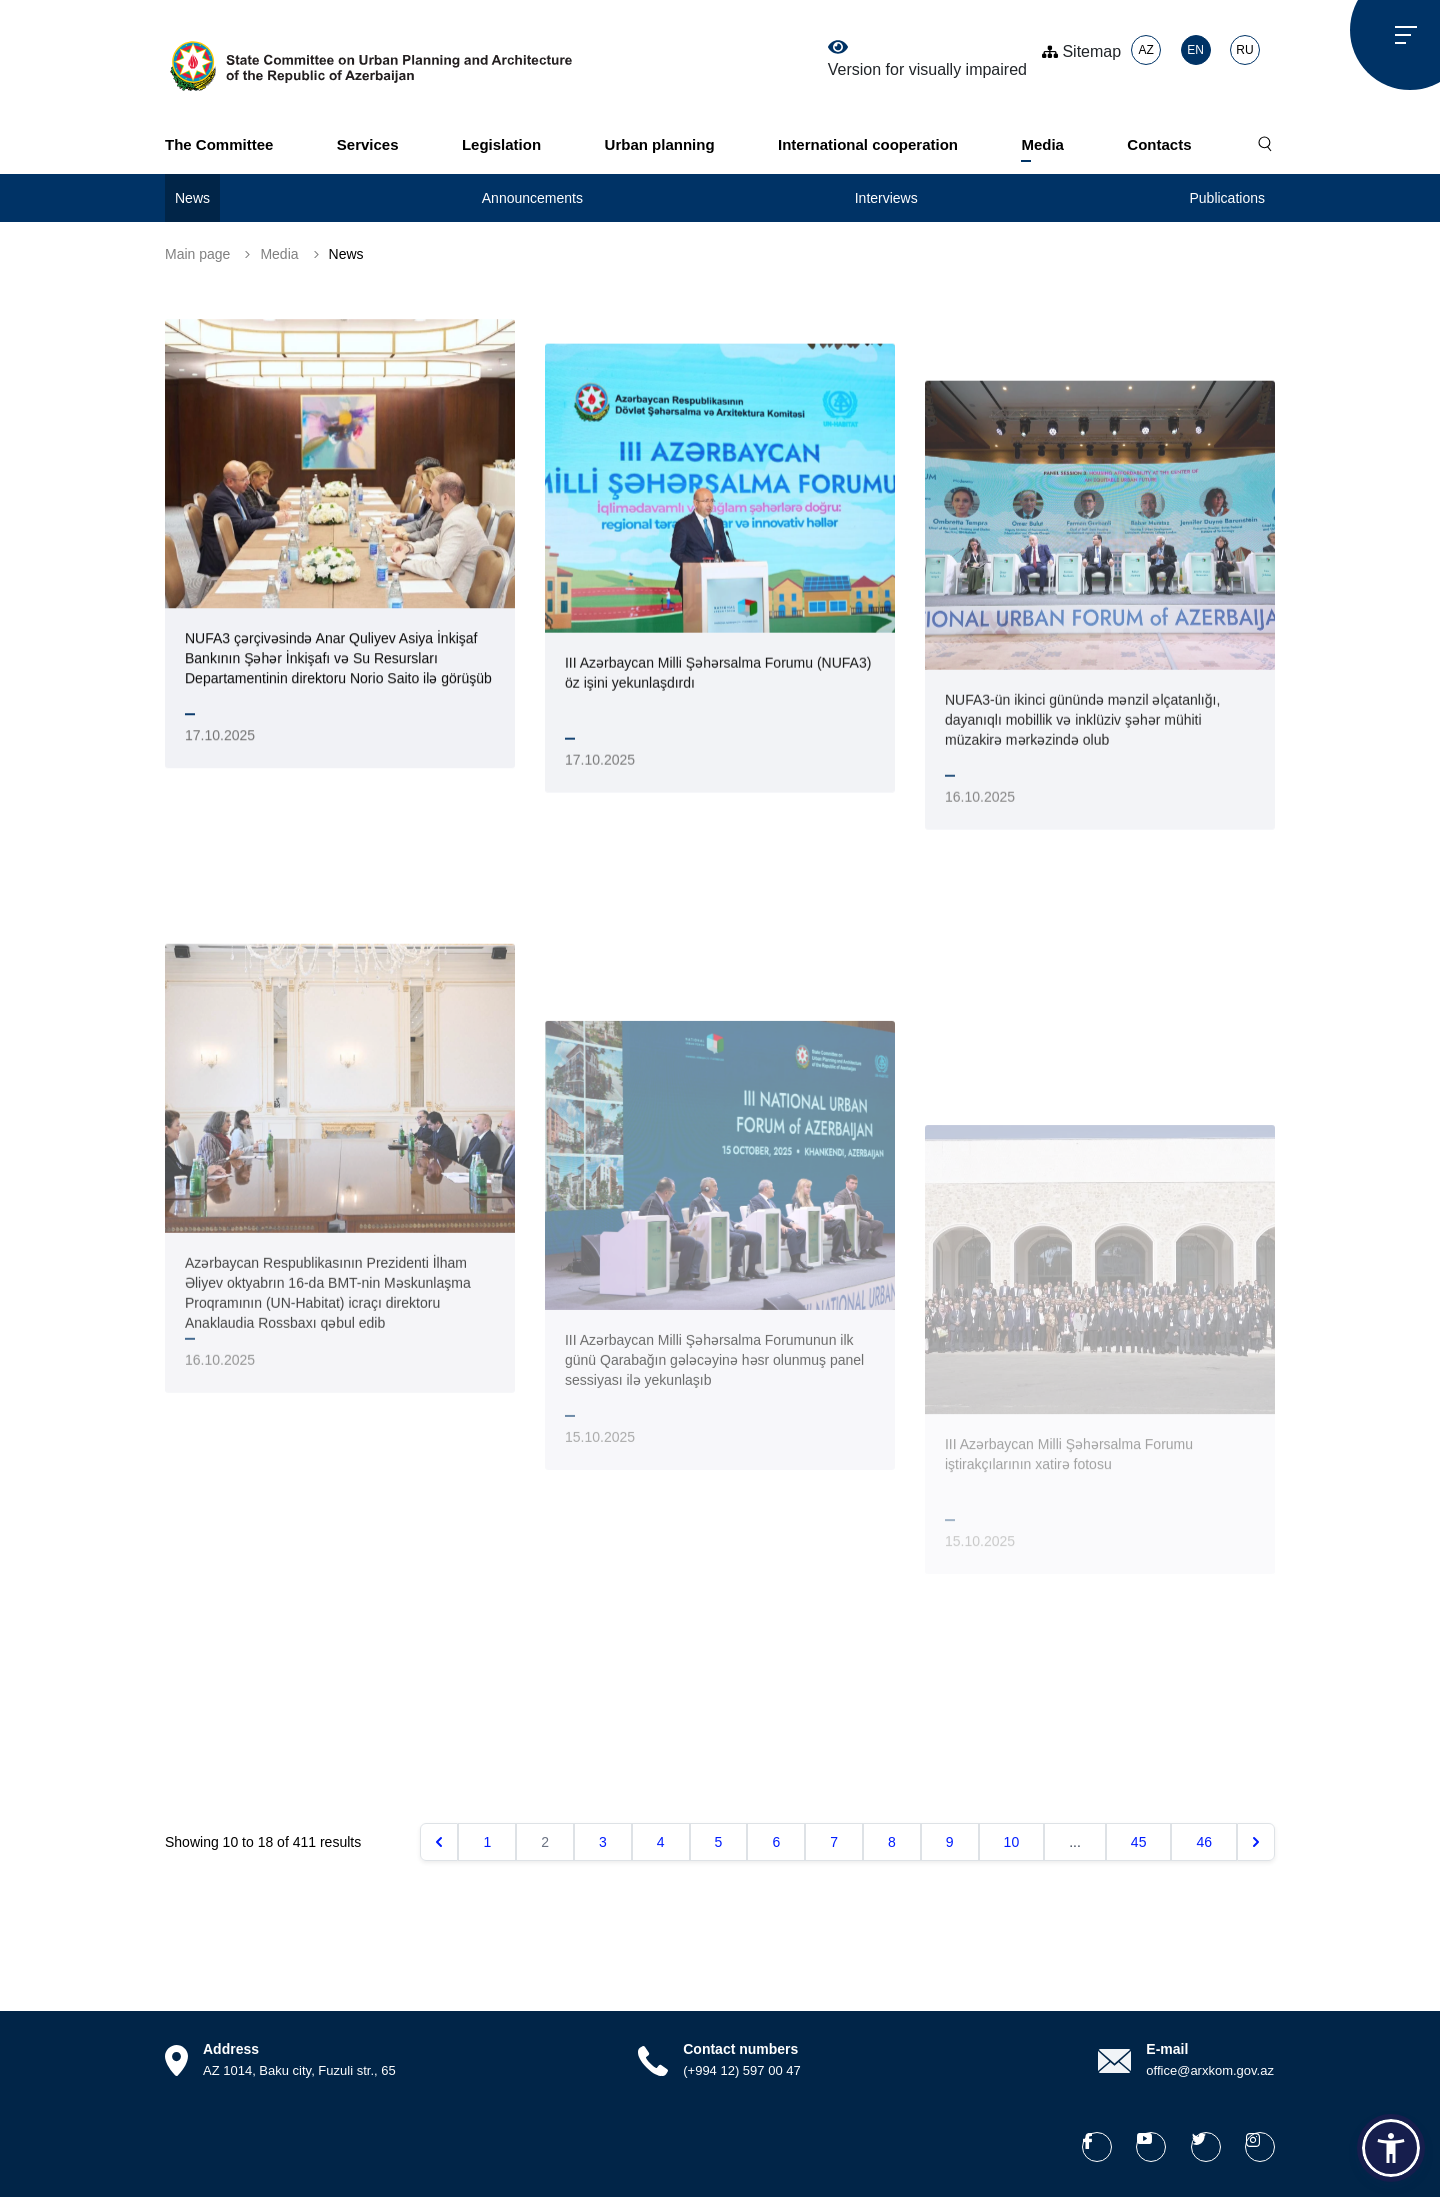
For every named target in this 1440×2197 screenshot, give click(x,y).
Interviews (886, 198)
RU (1244, 50)
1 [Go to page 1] (487, 1842)
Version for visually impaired (927, 59)
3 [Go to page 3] (603, 1842)
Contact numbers (740, 2049)
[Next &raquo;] (1256, 1842)
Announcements (532, 198)
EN (1195, 50)
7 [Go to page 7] (834, 1842)
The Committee (219, 144)
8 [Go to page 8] (892, 1842)
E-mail (1167, 2049)
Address (231, 2049)
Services (368, 144)
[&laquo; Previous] (439, 1842)
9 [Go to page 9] (950, 1842)
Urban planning (660, 144)
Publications (1227, 198)
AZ (1145, 50)
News (192, 198)
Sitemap (1081, 51)
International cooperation (868, 144)
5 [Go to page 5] (719, 1842)
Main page (197, 254)
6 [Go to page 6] (776, 1842)
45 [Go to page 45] (1139, 1842)
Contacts (1159, 144)
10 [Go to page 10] (1012, 1842)
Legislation (501, 144)
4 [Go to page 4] (661, 1842)
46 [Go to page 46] (1204, 1842)
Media (1042, 144)
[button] (1391, 2148)
